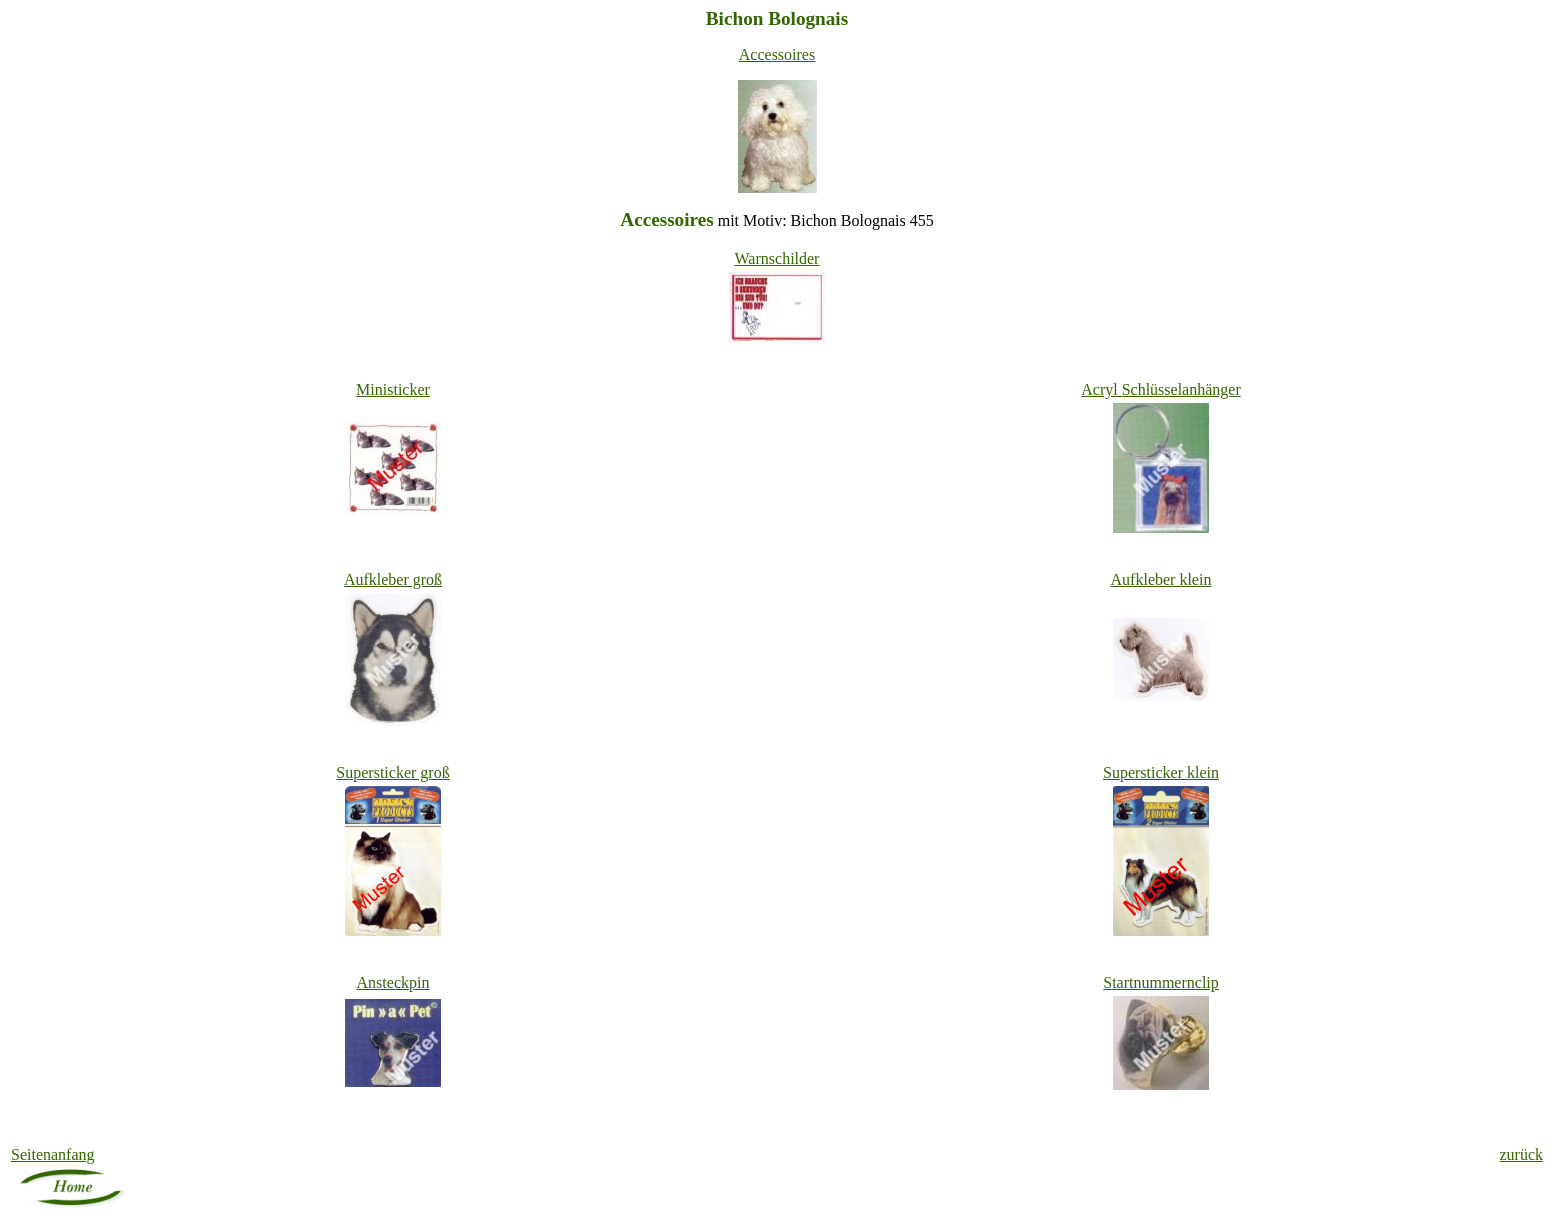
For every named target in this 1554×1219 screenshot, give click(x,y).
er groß (392, 772)
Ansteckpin (393, 982)
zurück (1521, 1154)
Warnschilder (777, 258)
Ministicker (393, 389)
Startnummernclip (1161, 982)
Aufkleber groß (393, 579)
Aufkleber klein (1161, 579)
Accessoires (777, 54)
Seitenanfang (53, 1154)
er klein (1161, 772)
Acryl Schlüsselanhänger (1161, 389)
